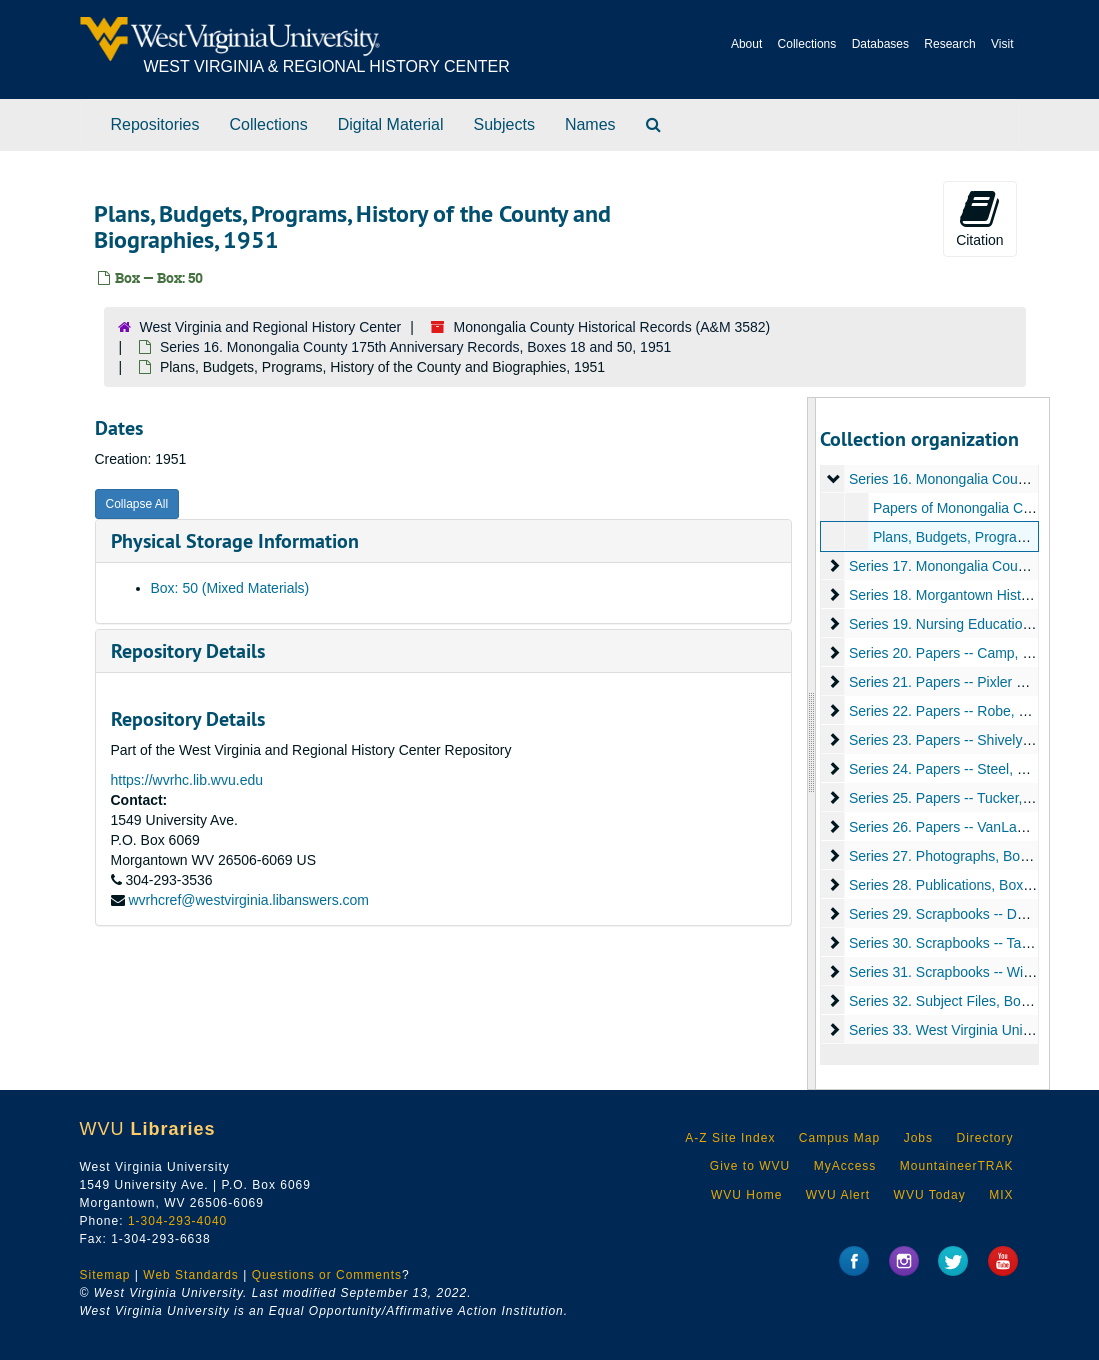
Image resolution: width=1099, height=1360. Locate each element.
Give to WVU (750, 1166)
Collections (807, 44)
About (746, 44)
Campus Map (839, 1138)
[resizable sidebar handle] (812, 743)
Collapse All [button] (137, 504)
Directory (984, 1138)
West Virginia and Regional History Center (271, 327)
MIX (1001, 1195)
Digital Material (391, 124)
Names (590, 124)
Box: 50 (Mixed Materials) (230, 588)
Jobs (918, 1138)
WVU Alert (838, 1195)
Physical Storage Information (235, 541)
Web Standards (191, 1275)
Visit (1002, 44)
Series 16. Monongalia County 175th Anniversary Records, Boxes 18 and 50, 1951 (415, 347)
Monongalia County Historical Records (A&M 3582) (612, 327)
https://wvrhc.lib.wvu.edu (187, 780)
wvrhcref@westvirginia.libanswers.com (248, 900)
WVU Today (930, 1195)
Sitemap (105, 1275)
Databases (880, 44)
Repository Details (188, 651)
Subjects (504, 124)
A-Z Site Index (730, 1138)
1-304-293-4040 (177, 1221)
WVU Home (746, 1195)
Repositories (155, 124)
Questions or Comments (327, 1275)
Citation (979, 218)
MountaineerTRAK (957, 1166)
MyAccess (845, 1166)
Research (949, 44)
